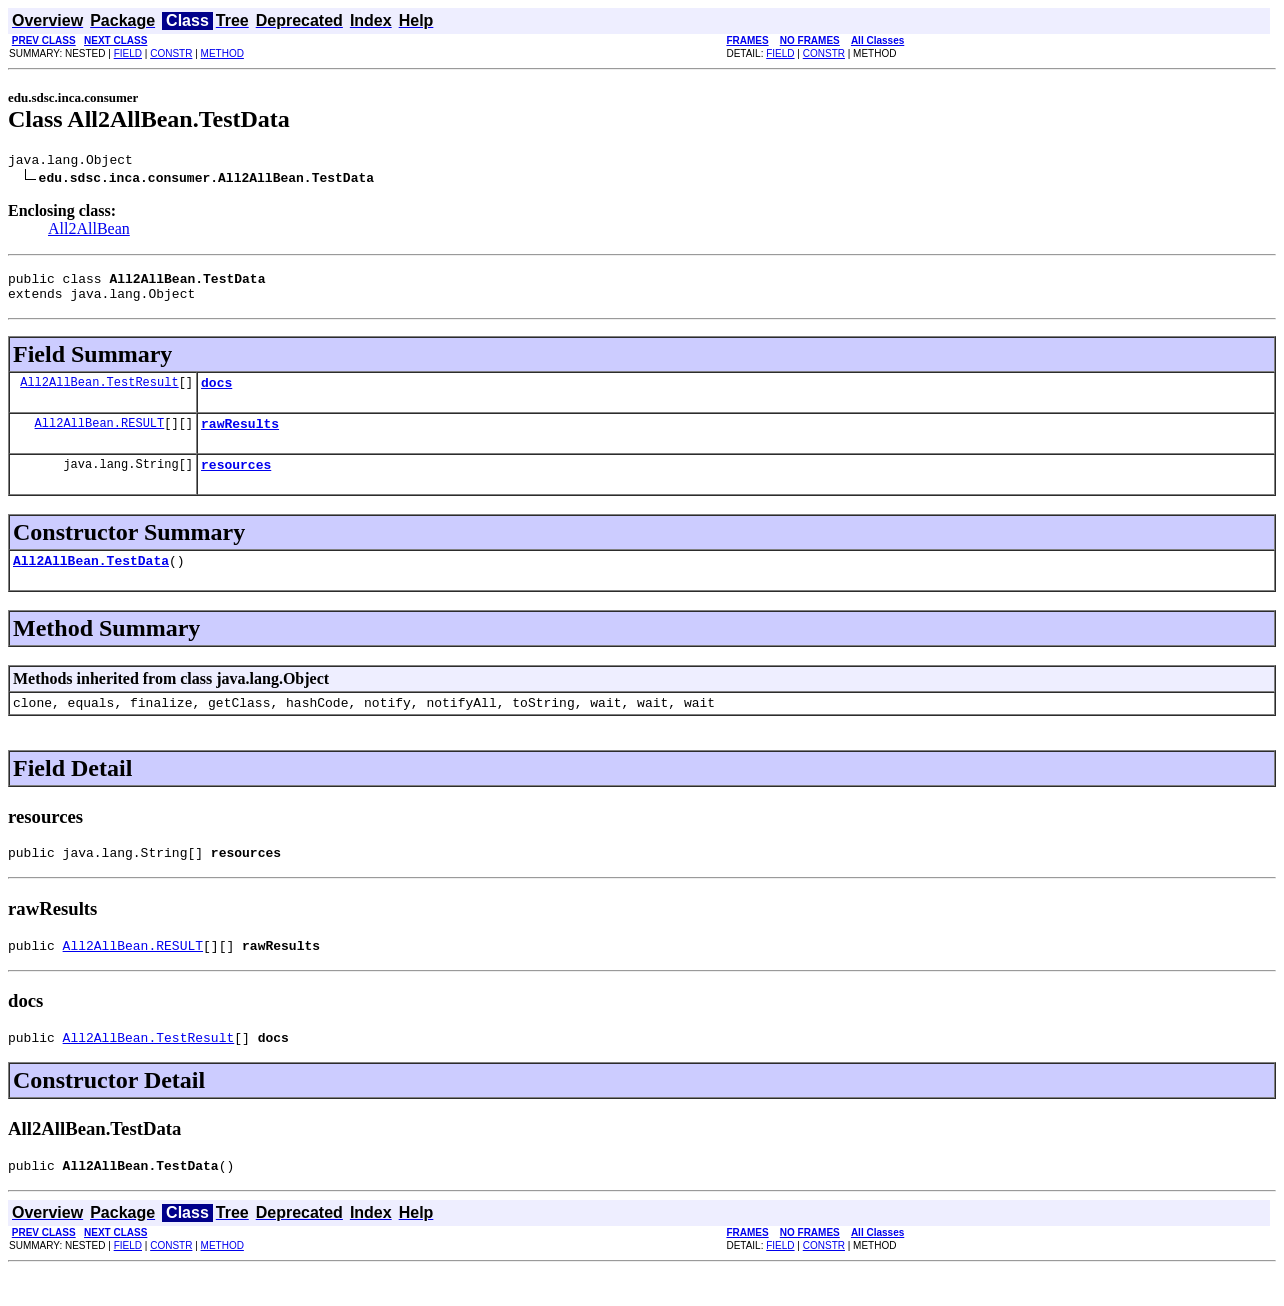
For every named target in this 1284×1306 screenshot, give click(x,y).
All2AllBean (89, 231)
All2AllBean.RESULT (100, 437)
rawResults (240, 438)
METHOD (222, 53)
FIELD (128, 53)
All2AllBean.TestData (91, 581)
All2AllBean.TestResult (99, 393)
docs (216, 394)
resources (236, 482)
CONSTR (171, 53)
